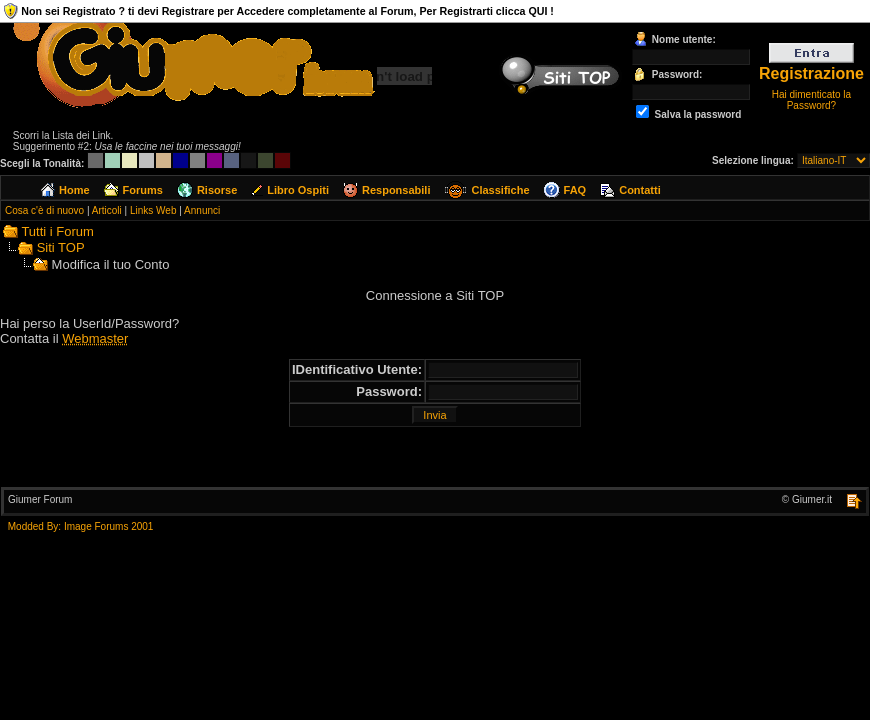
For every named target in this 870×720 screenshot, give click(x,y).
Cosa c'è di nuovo (44, 210)
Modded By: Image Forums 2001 (81, 526)
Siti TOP (61, 247)
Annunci (202, 210)
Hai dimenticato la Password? (811, 100)
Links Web (153, 210)
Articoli (107, 210)
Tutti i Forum (57, 231)
